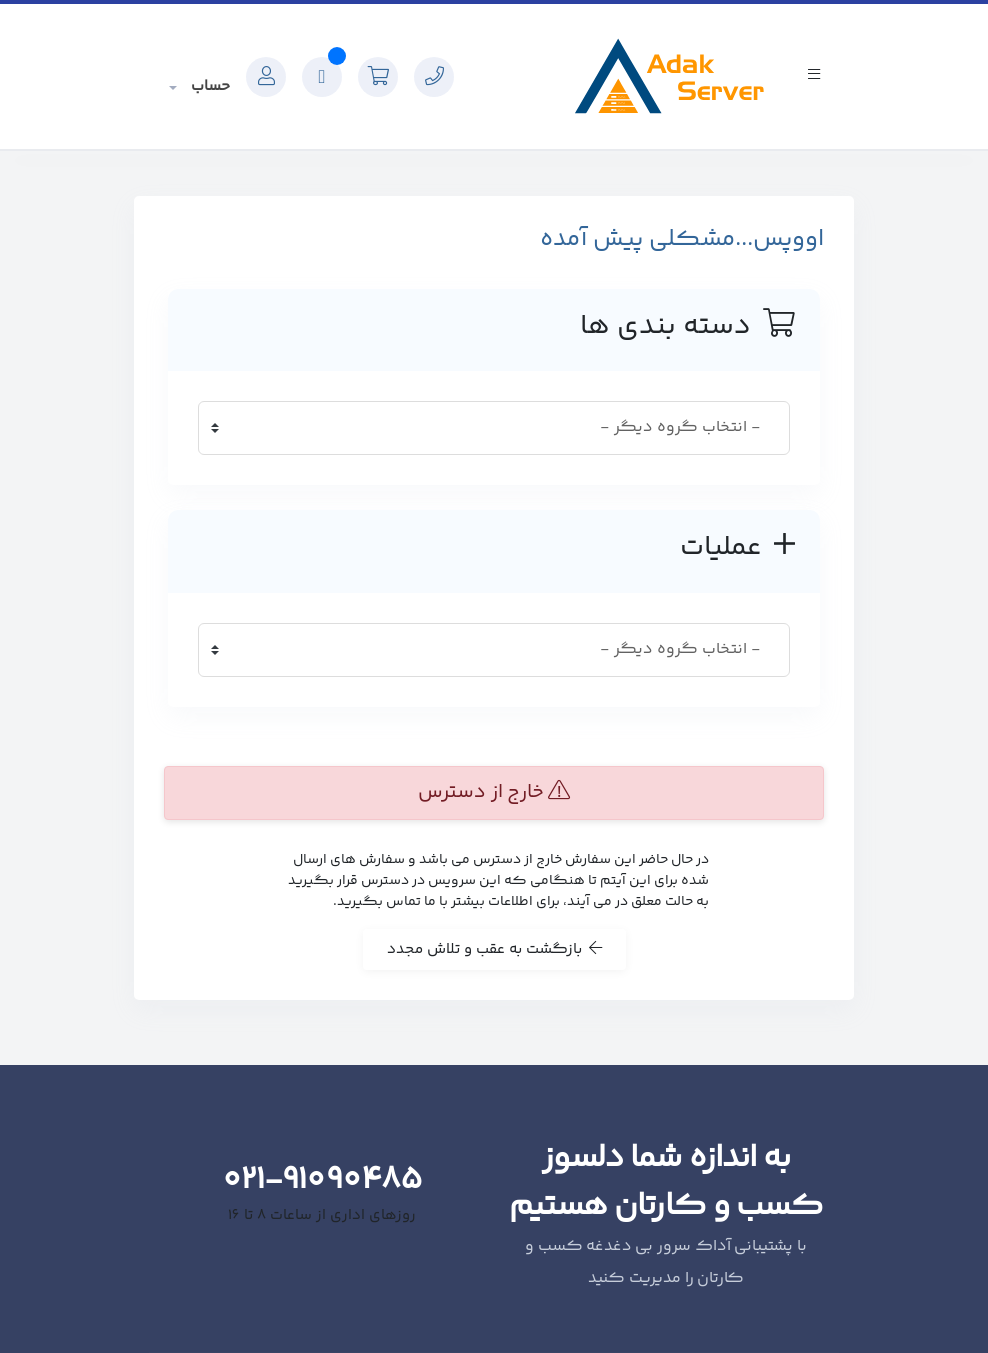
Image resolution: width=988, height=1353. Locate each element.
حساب (208, 86)
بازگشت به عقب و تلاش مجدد (494, 949)
